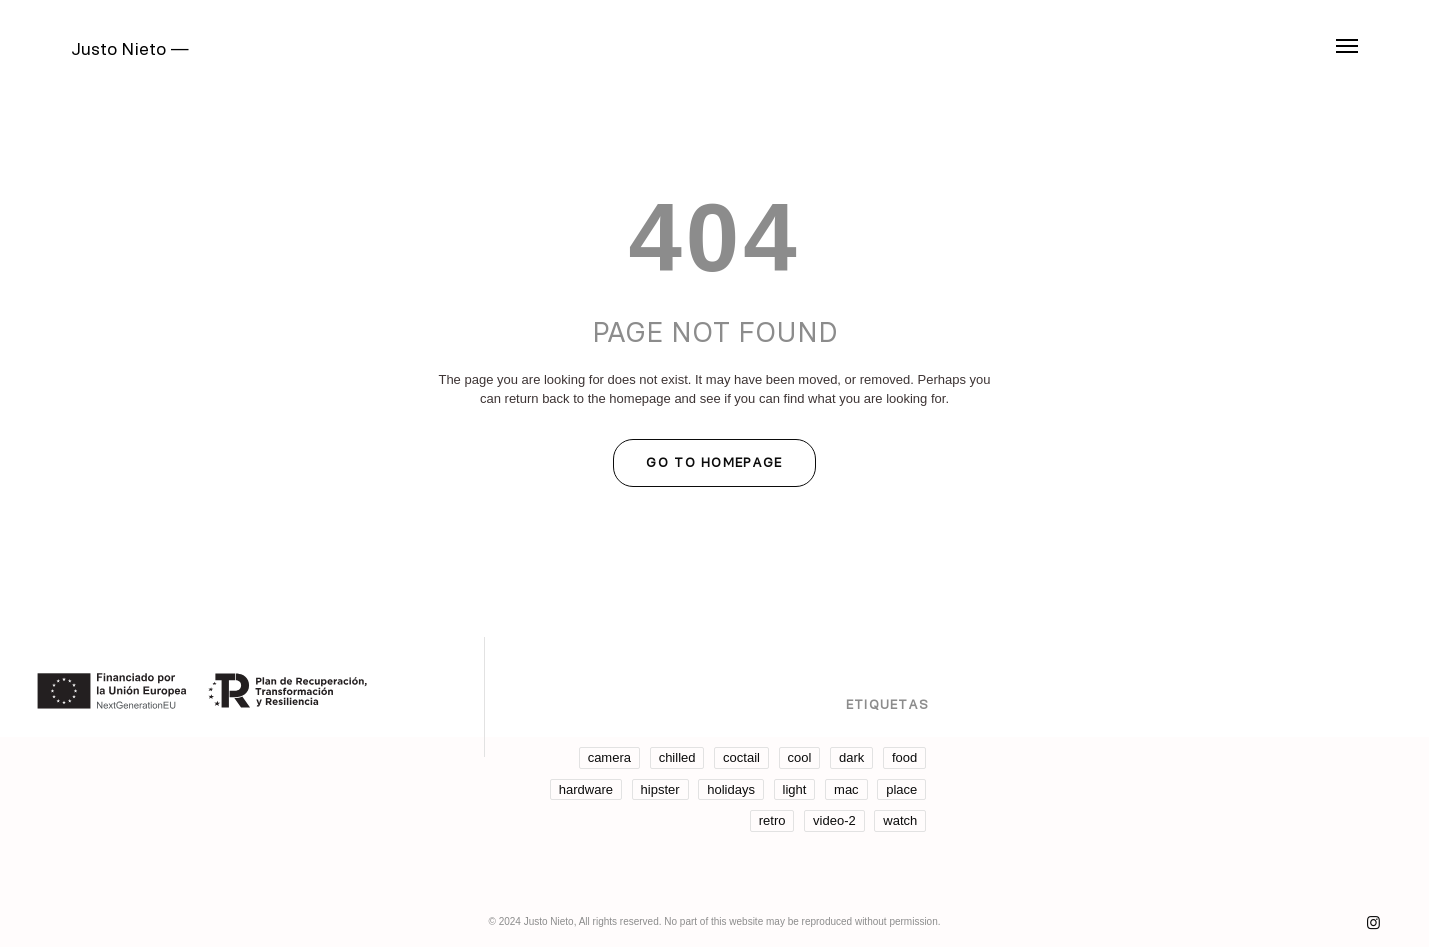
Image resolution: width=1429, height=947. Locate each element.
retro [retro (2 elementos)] (772, 820)
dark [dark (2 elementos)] (851, 757)
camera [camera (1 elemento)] (609, 757)
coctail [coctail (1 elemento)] (741, 757)
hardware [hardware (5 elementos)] (586, 789)
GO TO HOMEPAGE (714, 462)
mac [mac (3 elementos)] (846, 789)
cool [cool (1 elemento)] (800, 757)
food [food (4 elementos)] (904, 757)
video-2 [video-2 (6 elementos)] (834, 820)
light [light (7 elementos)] (795, 789)
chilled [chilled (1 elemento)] (677, 757)
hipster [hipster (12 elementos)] (660, 789)
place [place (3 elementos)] (901, 789)
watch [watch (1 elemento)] (900, 820)
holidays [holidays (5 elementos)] (731, 789)
